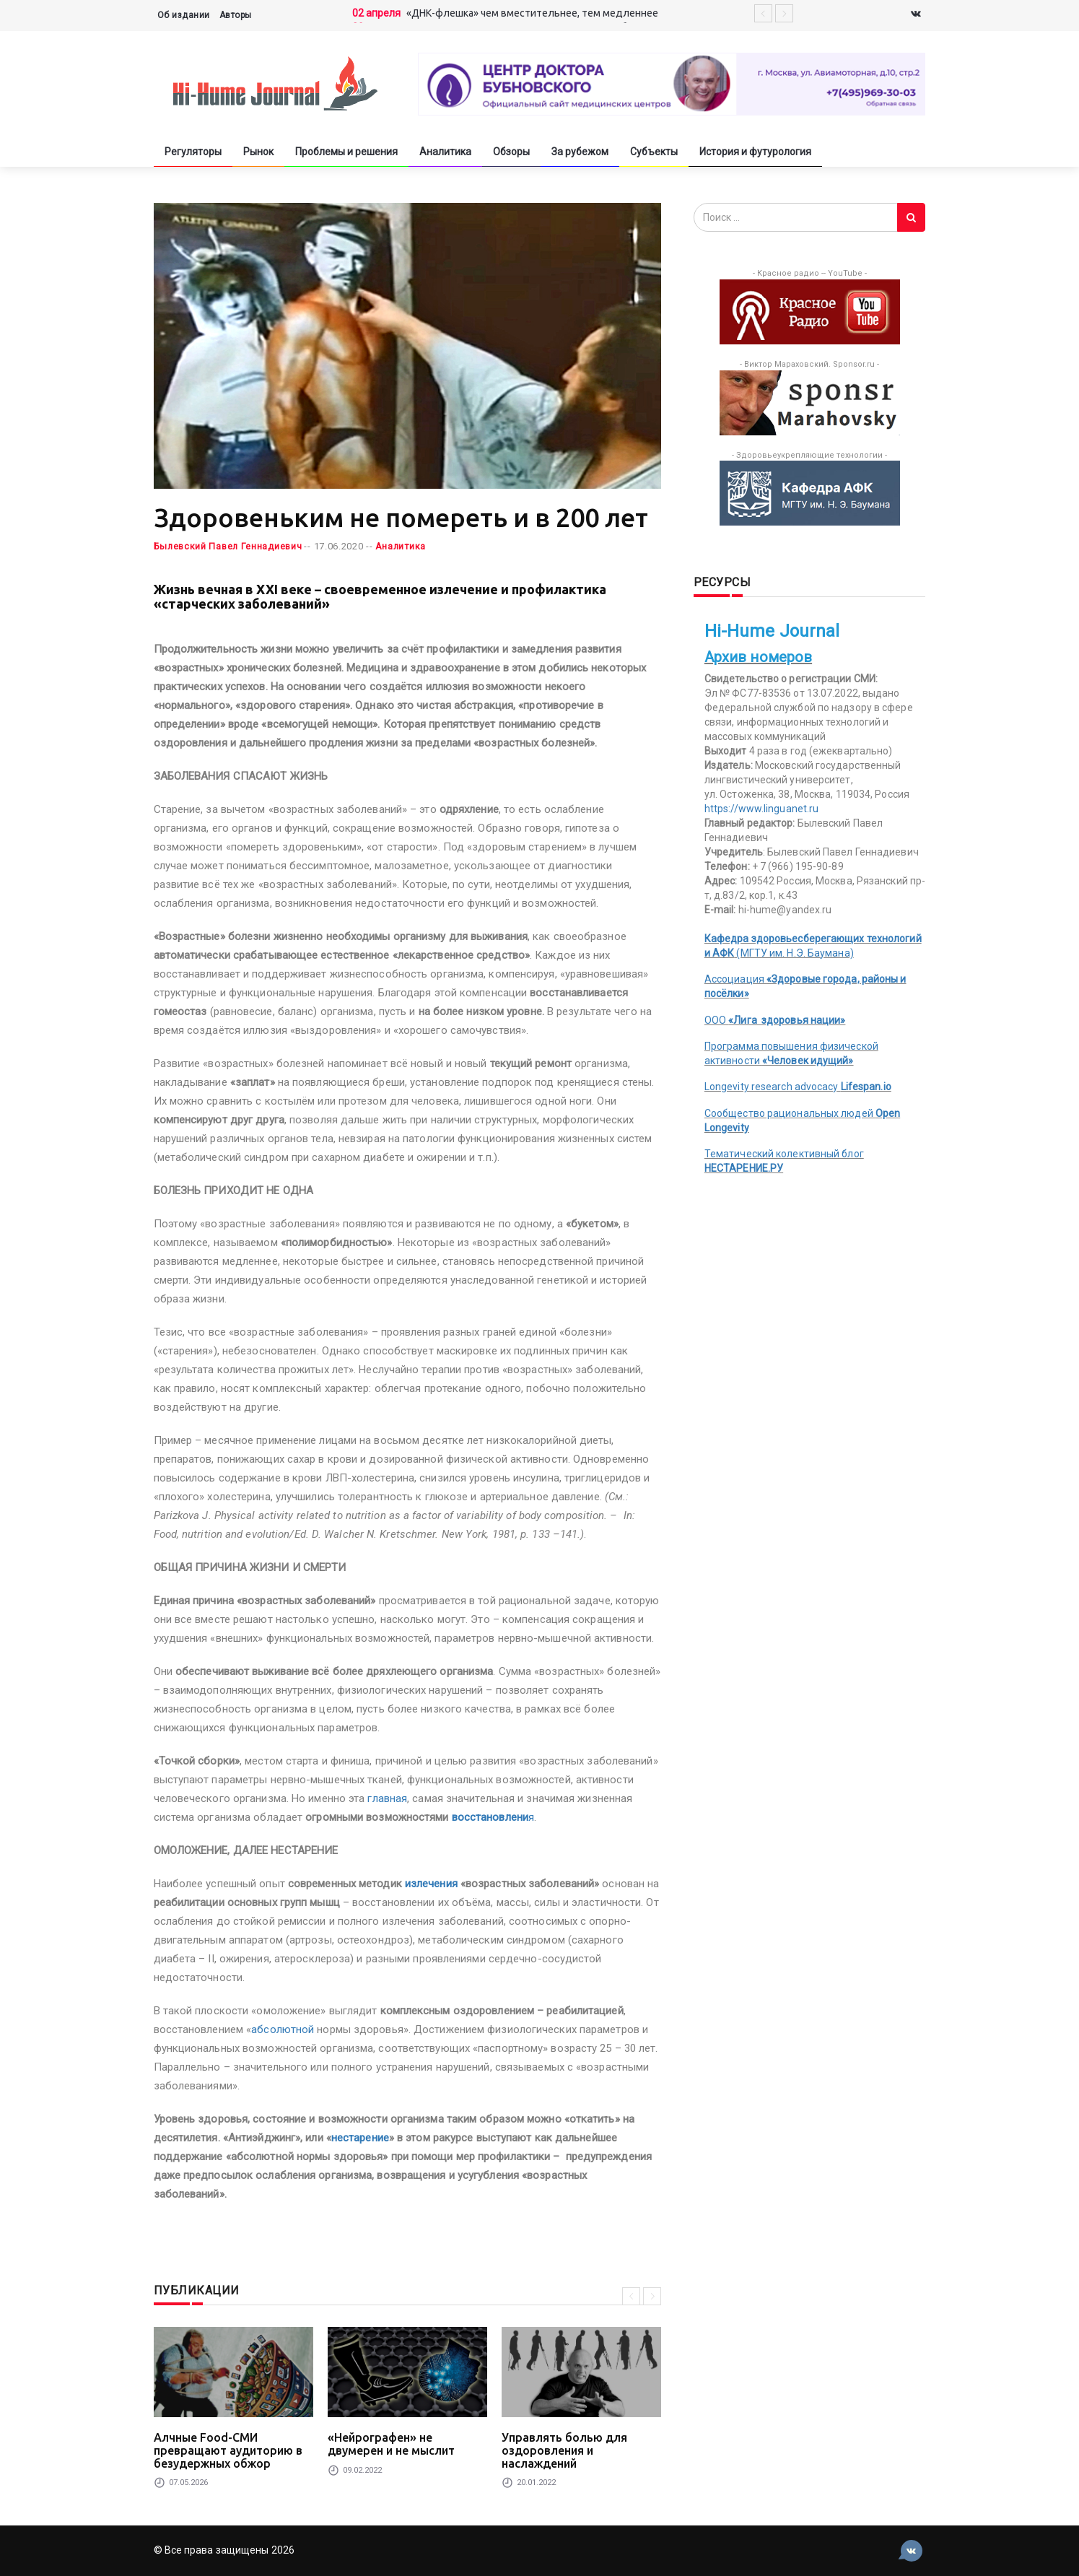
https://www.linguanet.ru (761, 808)
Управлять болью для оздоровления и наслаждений (564, 2450)
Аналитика (445, 151)
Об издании (183, 15)
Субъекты (654, 151)
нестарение (360, 2137)
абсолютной (282, 2029)
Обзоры (511, 151)
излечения (431, 1883)
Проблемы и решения (346, 151)
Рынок (258, 151)
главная (387, 1798)
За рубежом (579, 151)
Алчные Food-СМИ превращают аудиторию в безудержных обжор (228, 2450)
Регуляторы (193, 151)
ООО (775, 1020)
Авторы (235, 15)
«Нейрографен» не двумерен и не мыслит (391, 2444)
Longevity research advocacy (797, 1086)
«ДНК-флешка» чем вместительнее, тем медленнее (532, 13)
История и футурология (755, 151)
